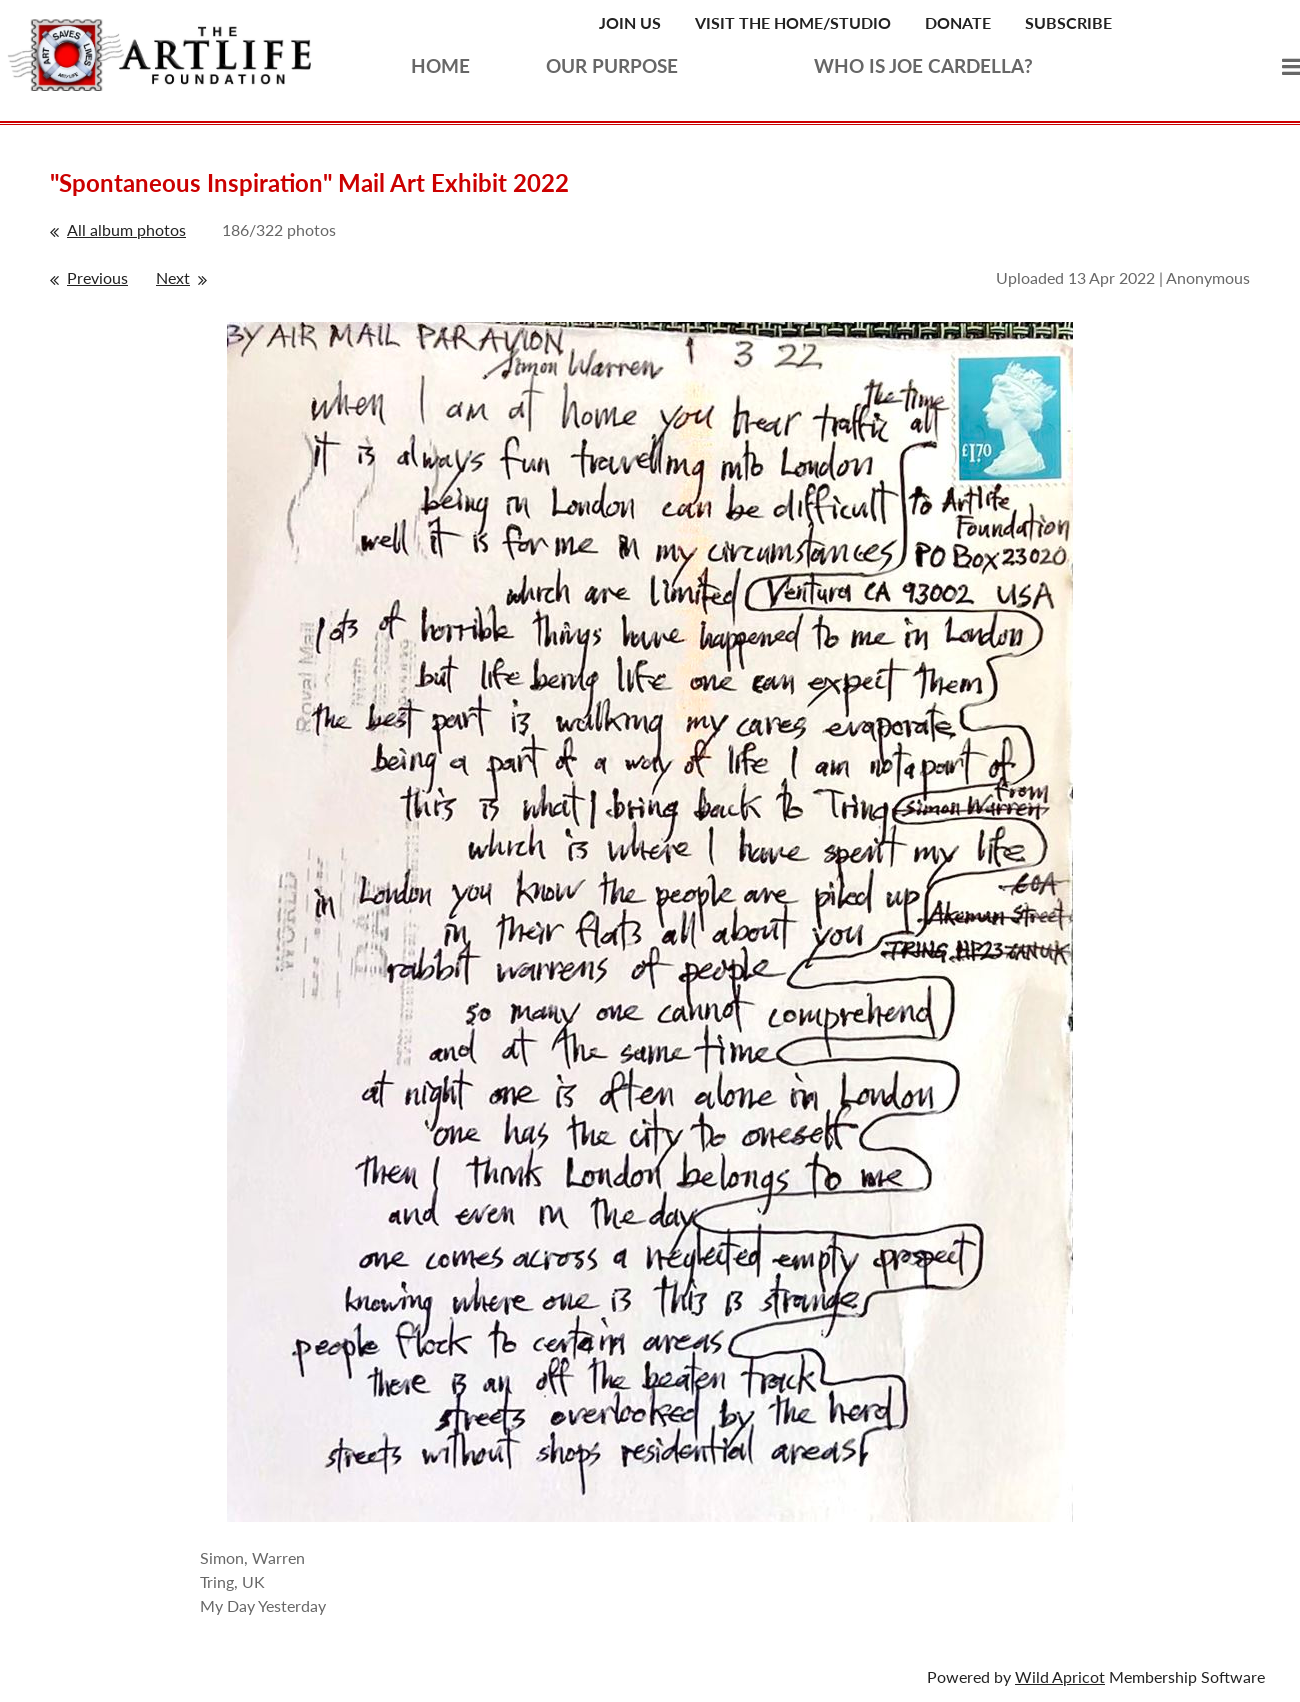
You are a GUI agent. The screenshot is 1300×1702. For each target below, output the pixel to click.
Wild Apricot (1060, 1676)
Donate (958, 22)
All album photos (126, 229)
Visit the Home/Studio (793, 22)
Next (173, 277)
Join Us (630, 22)
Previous (97, 277)
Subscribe (1068, 22)
